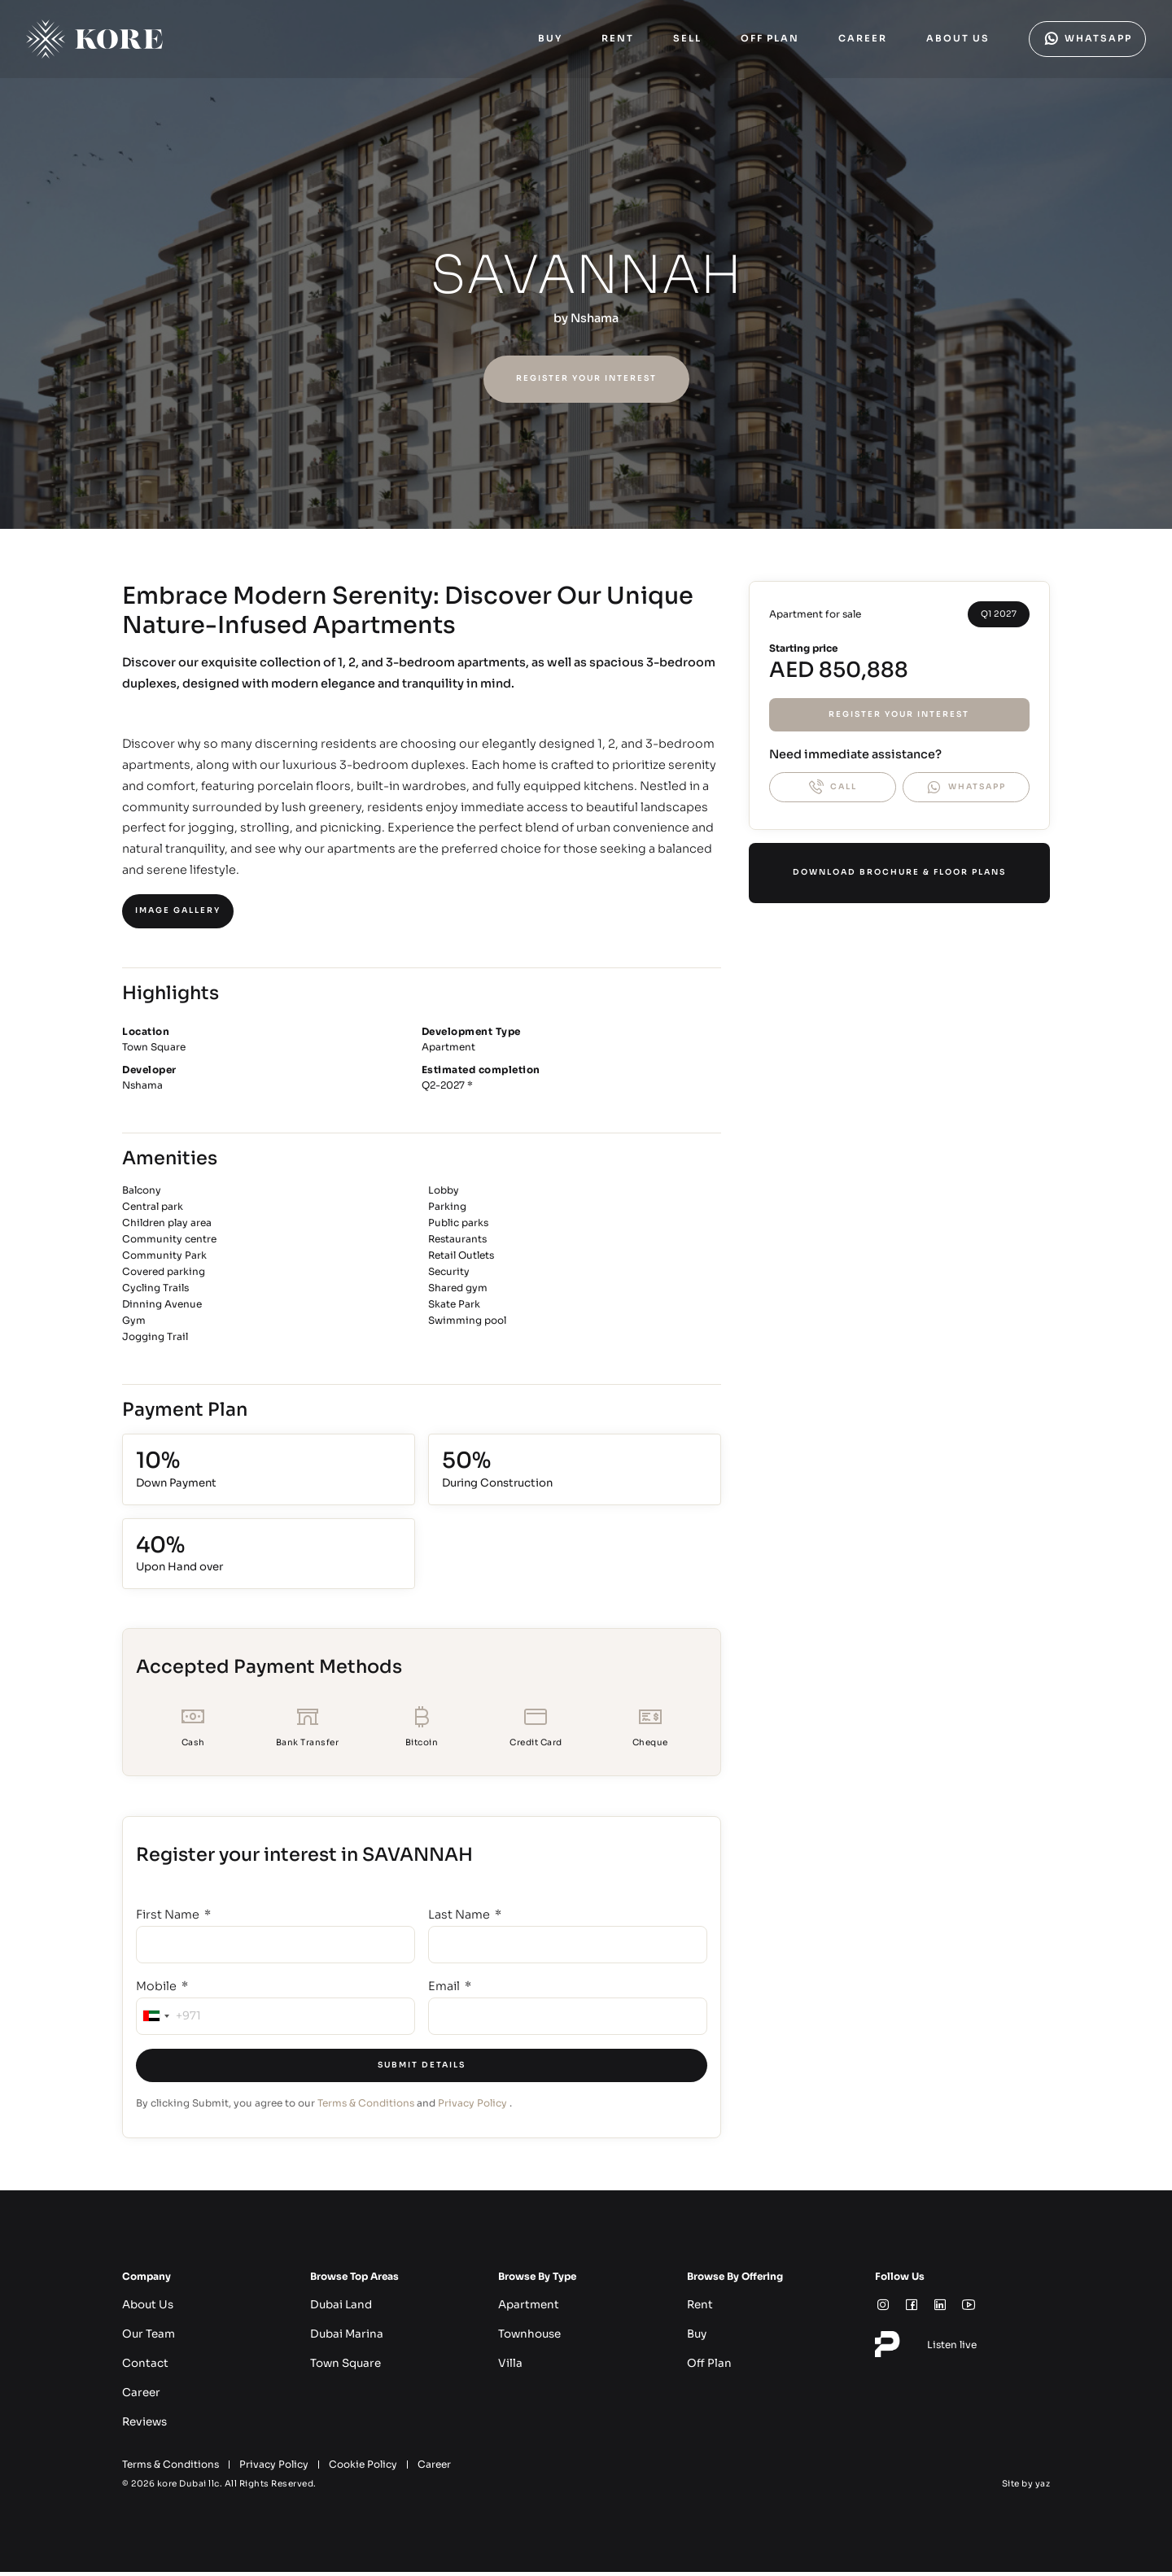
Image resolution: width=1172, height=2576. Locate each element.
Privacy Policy (472, 2107)
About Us (145, 2309)
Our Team (145, 2338)
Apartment (525, 2309)
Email (445, 1990)
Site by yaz (1026, 2487)
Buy (696, 2338)
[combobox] (155, 2020)
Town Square (342, 2367)
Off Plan (706, 2367)
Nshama (595, 318)
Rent (698, 2309)
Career (138, 2396)
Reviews (142, 2426)
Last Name (460, 1918)
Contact (142, 2367)
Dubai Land (338, 2309)
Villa (508, 2367)
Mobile (157, 1990)
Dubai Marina (343, 2338)
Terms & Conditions (365, 2107)
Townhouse (526, 2338)
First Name (169, 1918)
